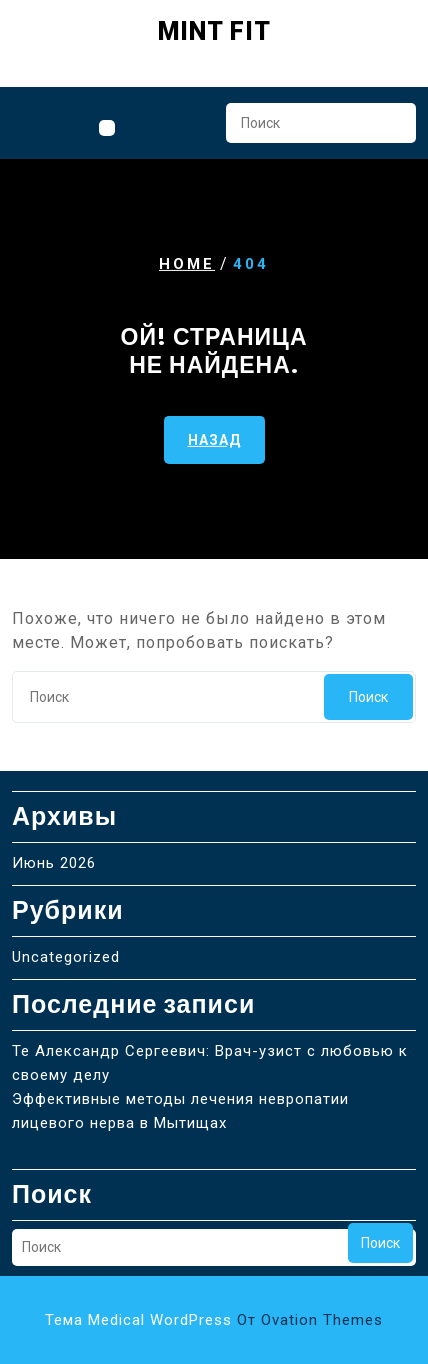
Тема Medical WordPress (214, 1320)
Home (187, 264)
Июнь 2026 (54, 863)
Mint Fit (214, 31)
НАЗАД (214, 439)
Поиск (391, 129)
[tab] (107, 128)
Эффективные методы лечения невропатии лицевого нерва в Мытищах (180, 1111)
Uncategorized (66, 957)
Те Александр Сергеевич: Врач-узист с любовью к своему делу (210, 1063)
